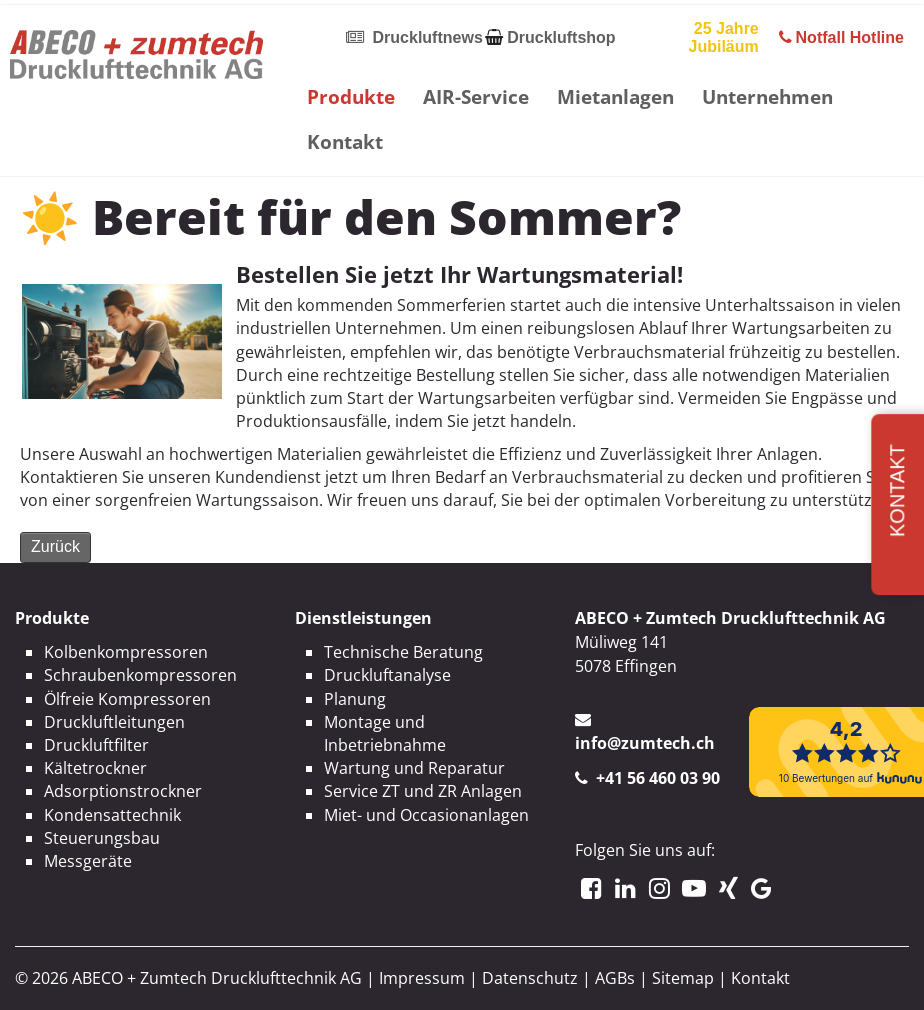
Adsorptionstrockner (123, 791)
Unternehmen (767, 96)
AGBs (615, 978)
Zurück (55, 546)
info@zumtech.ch (645, 743)
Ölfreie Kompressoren (127, 699)
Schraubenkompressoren (140, 675)
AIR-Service (476, 96)
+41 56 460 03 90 (658, 778)
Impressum (422, 978)
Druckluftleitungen (114, 722)
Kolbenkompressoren (126, 652)
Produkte (351, 96)
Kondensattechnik (112, 815)
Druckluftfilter (96, 745)
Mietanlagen (615, 96)
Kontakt (345, 141)
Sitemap (683, 978)
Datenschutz (530, 978)
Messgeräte (88, 861)
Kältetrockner (95, 768)
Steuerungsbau (102, 838)
